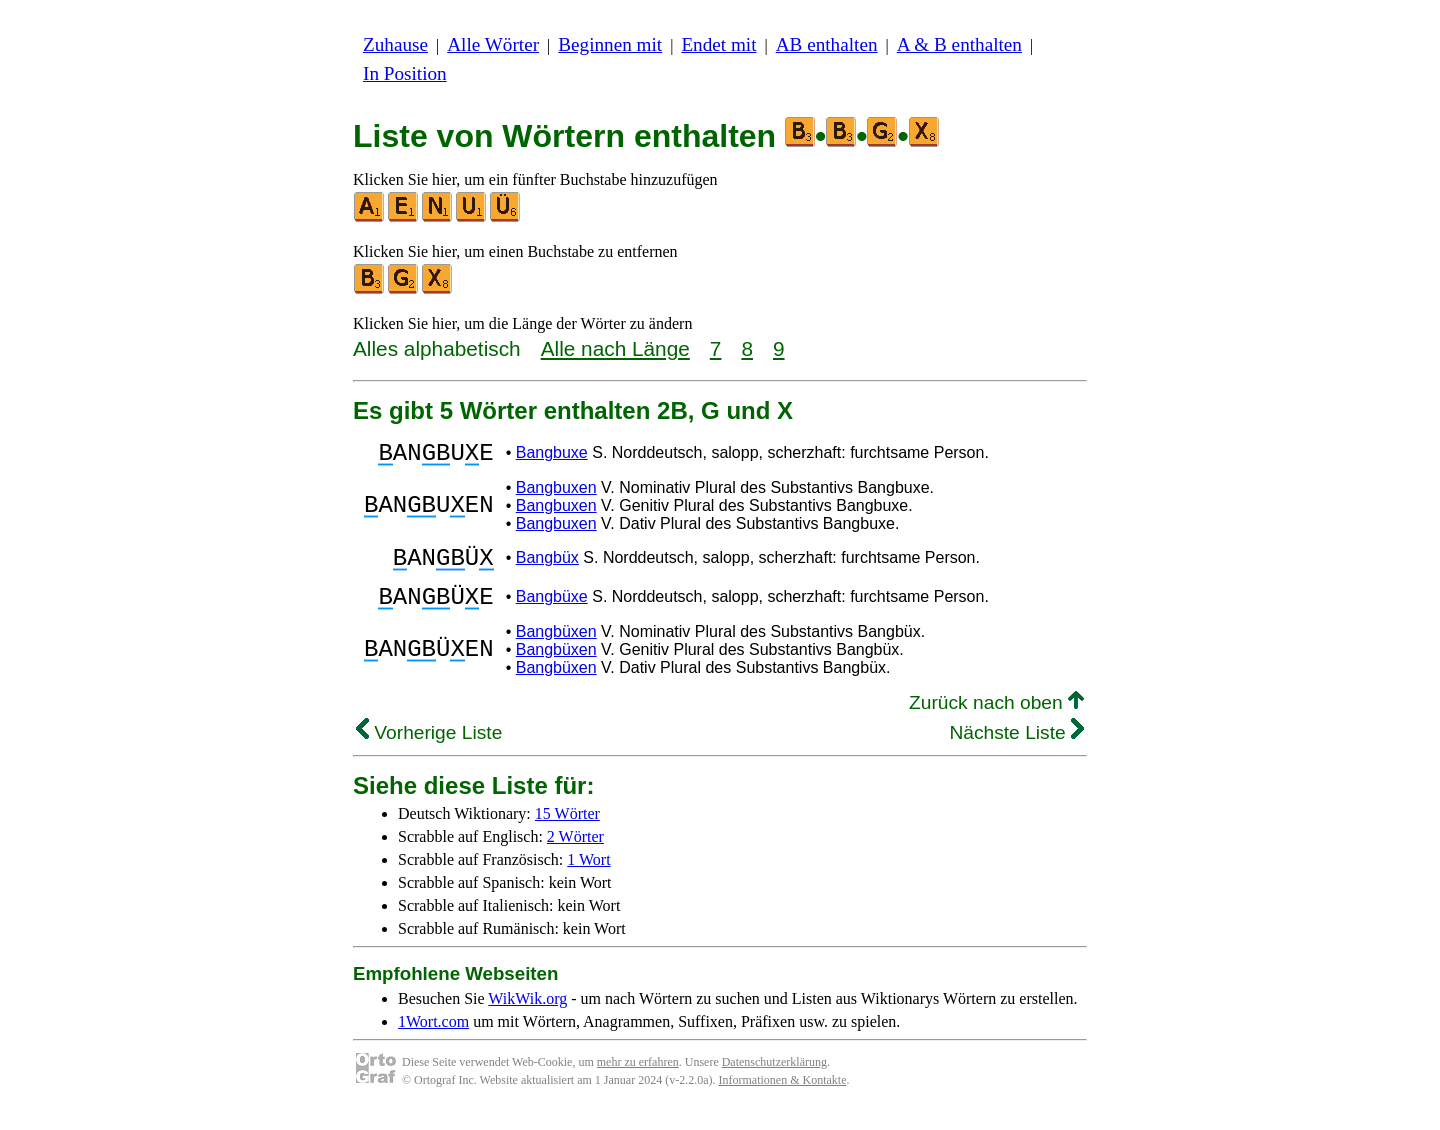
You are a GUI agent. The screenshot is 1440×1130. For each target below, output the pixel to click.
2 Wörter (575, 854)
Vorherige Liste (429, 750)
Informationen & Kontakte (783, 1098)
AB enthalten (827, 44)
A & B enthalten (959, 44)
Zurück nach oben (996, 720)
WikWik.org (527, 1016)
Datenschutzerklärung (774, 1080)
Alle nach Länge (615, 348)
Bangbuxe (552, 455)
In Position (405, 73)
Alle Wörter (493, 44)
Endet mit (718, 44)
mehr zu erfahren (638, 1080)
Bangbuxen (556, 493)
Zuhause (395, 44)
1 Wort (588, 877)
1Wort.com (433, 1039)
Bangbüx (547, 566)
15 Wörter (567, 831)
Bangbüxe (552, 611)
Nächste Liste (1016, 750)
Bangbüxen (556, 649)
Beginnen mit (610, 44)
